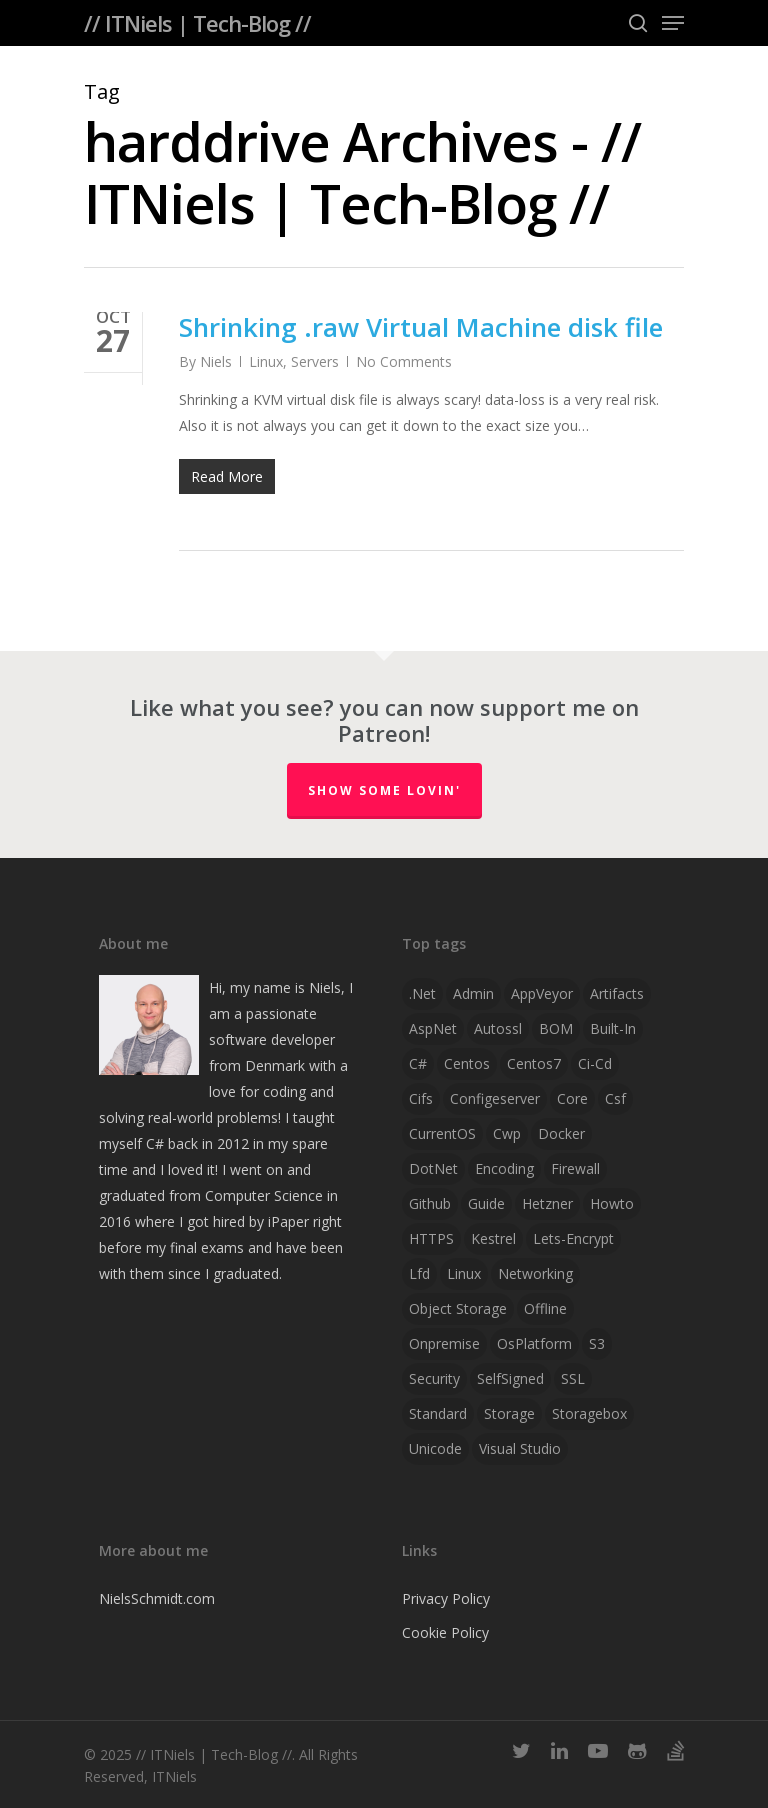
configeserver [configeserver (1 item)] (495, 1098)
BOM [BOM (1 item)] (556, 1028)
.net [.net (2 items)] (422, 993)
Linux (266, 361)
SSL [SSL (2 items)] (573, 1378)
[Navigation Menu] (673, 23)
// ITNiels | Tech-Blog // (197, 23)
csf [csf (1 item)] (615, 1098)
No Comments (404, 361)
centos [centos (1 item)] (467, 1063)
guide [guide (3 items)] (486, 1203)
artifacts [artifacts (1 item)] (617, 993)
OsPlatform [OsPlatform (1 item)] (534, 1343)
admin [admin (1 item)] (473, 993)
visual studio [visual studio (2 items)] (520, 1448)
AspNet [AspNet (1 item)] (433, 1028)
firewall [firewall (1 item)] (575, 1168)
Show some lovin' (384, 790)
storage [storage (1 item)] (509, 1413)
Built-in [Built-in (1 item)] (613, 1028)
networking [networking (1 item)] (535, 1273)
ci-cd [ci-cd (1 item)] (595, 1063)
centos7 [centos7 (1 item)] (534, 1063)
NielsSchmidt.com (157, 1598)
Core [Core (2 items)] (572, 1098)
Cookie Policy (445, 1632)
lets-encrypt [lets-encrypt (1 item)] (573, 1238)
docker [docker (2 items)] (561, 1133)
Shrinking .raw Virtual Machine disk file (421, 327)
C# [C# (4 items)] (418, 1063)
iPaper (288, 1221)
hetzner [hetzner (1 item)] (547, 1203)
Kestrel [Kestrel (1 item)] (493, 1238)
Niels (216, 361)
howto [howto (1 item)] (612, 1203)
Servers (315, 361)
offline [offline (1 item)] (545, 1308)
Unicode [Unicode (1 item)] (435, 1448)
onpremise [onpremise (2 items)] (444, 1343)
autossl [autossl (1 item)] (498, 1028)
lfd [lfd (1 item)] (419, 1273)
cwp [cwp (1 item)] (507, 1133)
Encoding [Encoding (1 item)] (504, 1168)
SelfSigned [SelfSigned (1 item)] (510, 1378)
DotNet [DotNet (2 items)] (433, 1168)
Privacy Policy (446, 1598)
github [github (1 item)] (430, 1203)
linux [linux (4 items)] (464, 1273)
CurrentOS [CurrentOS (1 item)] (442, 1133)
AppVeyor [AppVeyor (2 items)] (542, 993)
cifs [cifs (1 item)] (421, 1098)
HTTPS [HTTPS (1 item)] (431, 1238)
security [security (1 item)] (434, 1378)
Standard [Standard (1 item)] (438, 1413)
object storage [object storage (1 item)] (458, 1308)
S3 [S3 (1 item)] (597, 1343)
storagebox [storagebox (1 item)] (589, 1413)
